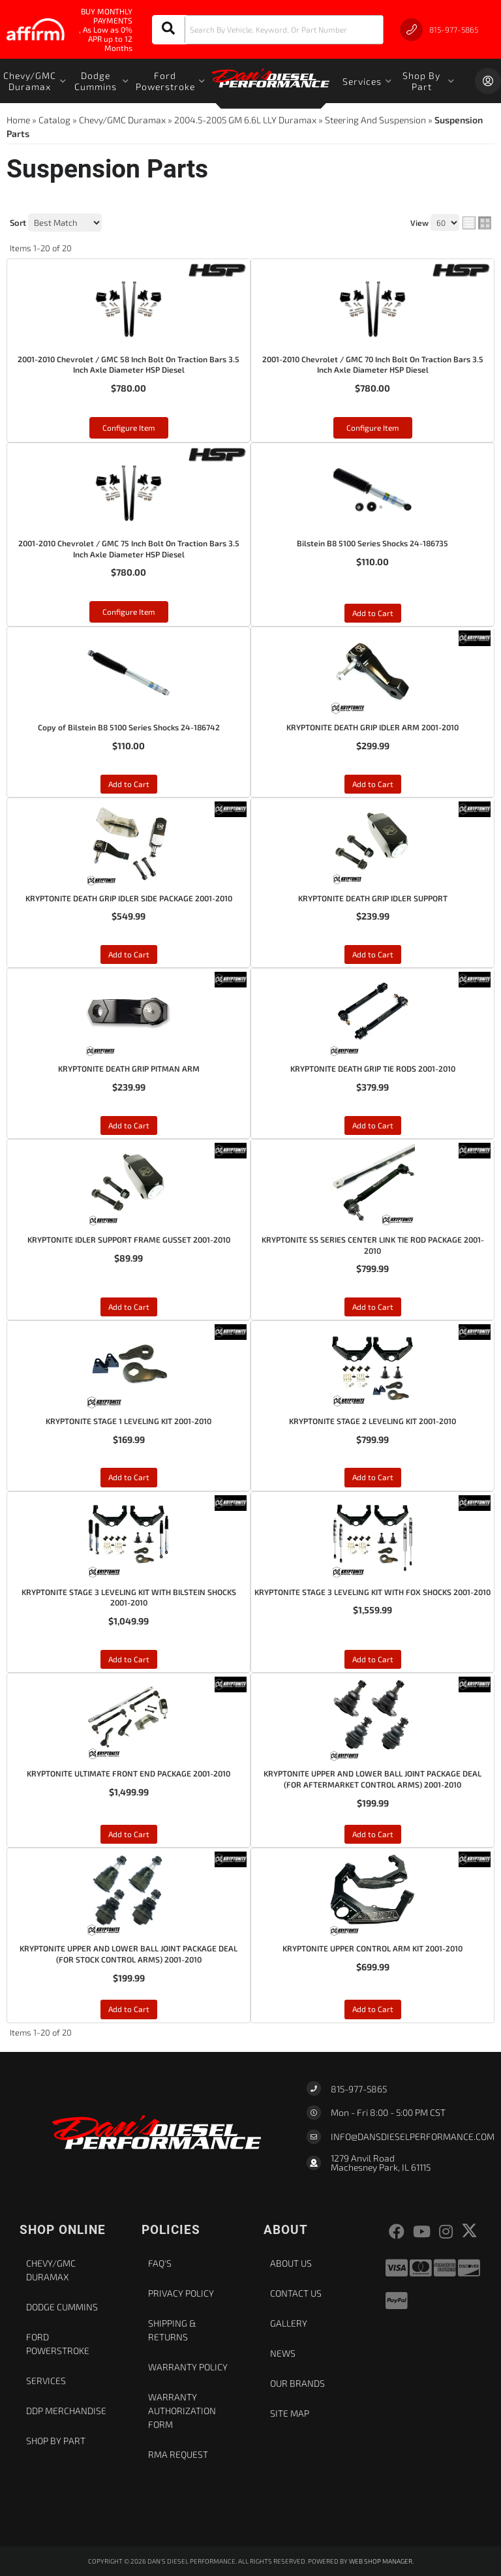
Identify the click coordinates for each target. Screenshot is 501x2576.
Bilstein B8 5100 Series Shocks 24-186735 (372, 543)
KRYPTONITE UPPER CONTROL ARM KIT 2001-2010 (372, 1948)
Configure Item (128, 427)
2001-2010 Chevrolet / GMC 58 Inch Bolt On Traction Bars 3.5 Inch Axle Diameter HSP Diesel (128, 364)
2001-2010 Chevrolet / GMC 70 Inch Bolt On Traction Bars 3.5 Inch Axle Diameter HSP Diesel (372, 364)
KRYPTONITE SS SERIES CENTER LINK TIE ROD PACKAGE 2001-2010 (373, 1245)
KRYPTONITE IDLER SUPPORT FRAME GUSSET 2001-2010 (128, 1239)
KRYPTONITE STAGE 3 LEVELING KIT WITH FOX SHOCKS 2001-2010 (372, 1591)
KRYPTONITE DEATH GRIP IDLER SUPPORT (373, 898)
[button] (268, 29)
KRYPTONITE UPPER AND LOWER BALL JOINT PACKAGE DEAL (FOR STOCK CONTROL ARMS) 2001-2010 (128, 1954)
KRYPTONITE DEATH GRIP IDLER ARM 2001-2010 (372, 727)
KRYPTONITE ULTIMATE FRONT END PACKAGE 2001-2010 (128, 1773)
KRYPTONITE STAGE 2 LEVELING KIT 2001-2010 (372, 1420)
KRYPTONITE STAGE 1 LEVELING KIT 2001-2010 (128, 1420)
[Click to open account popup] (488, 81)
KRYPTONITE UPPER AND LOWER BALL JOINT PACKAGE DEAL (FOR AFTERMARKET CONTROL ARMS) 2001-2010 (372, 1779)
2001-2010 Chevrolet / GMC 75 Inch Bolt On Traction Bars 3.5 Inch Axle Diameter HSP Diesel (128, 548)
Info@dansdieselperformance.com (412, 2136)
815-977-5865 (359, 2088)
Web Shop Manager (380, 2561)
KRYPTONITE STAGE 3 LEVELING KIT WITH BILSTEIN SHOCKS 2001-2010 (129, 1597)
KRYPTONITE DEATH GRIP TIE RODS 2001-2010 (372, 1068)
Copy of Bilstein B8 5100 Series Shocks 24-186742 (129, 727)
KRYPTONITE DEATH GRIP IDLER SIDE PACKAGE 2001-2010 (128, 898)
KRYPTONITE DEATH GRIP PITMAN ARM (129, 1068)
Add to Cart (372, 612)
